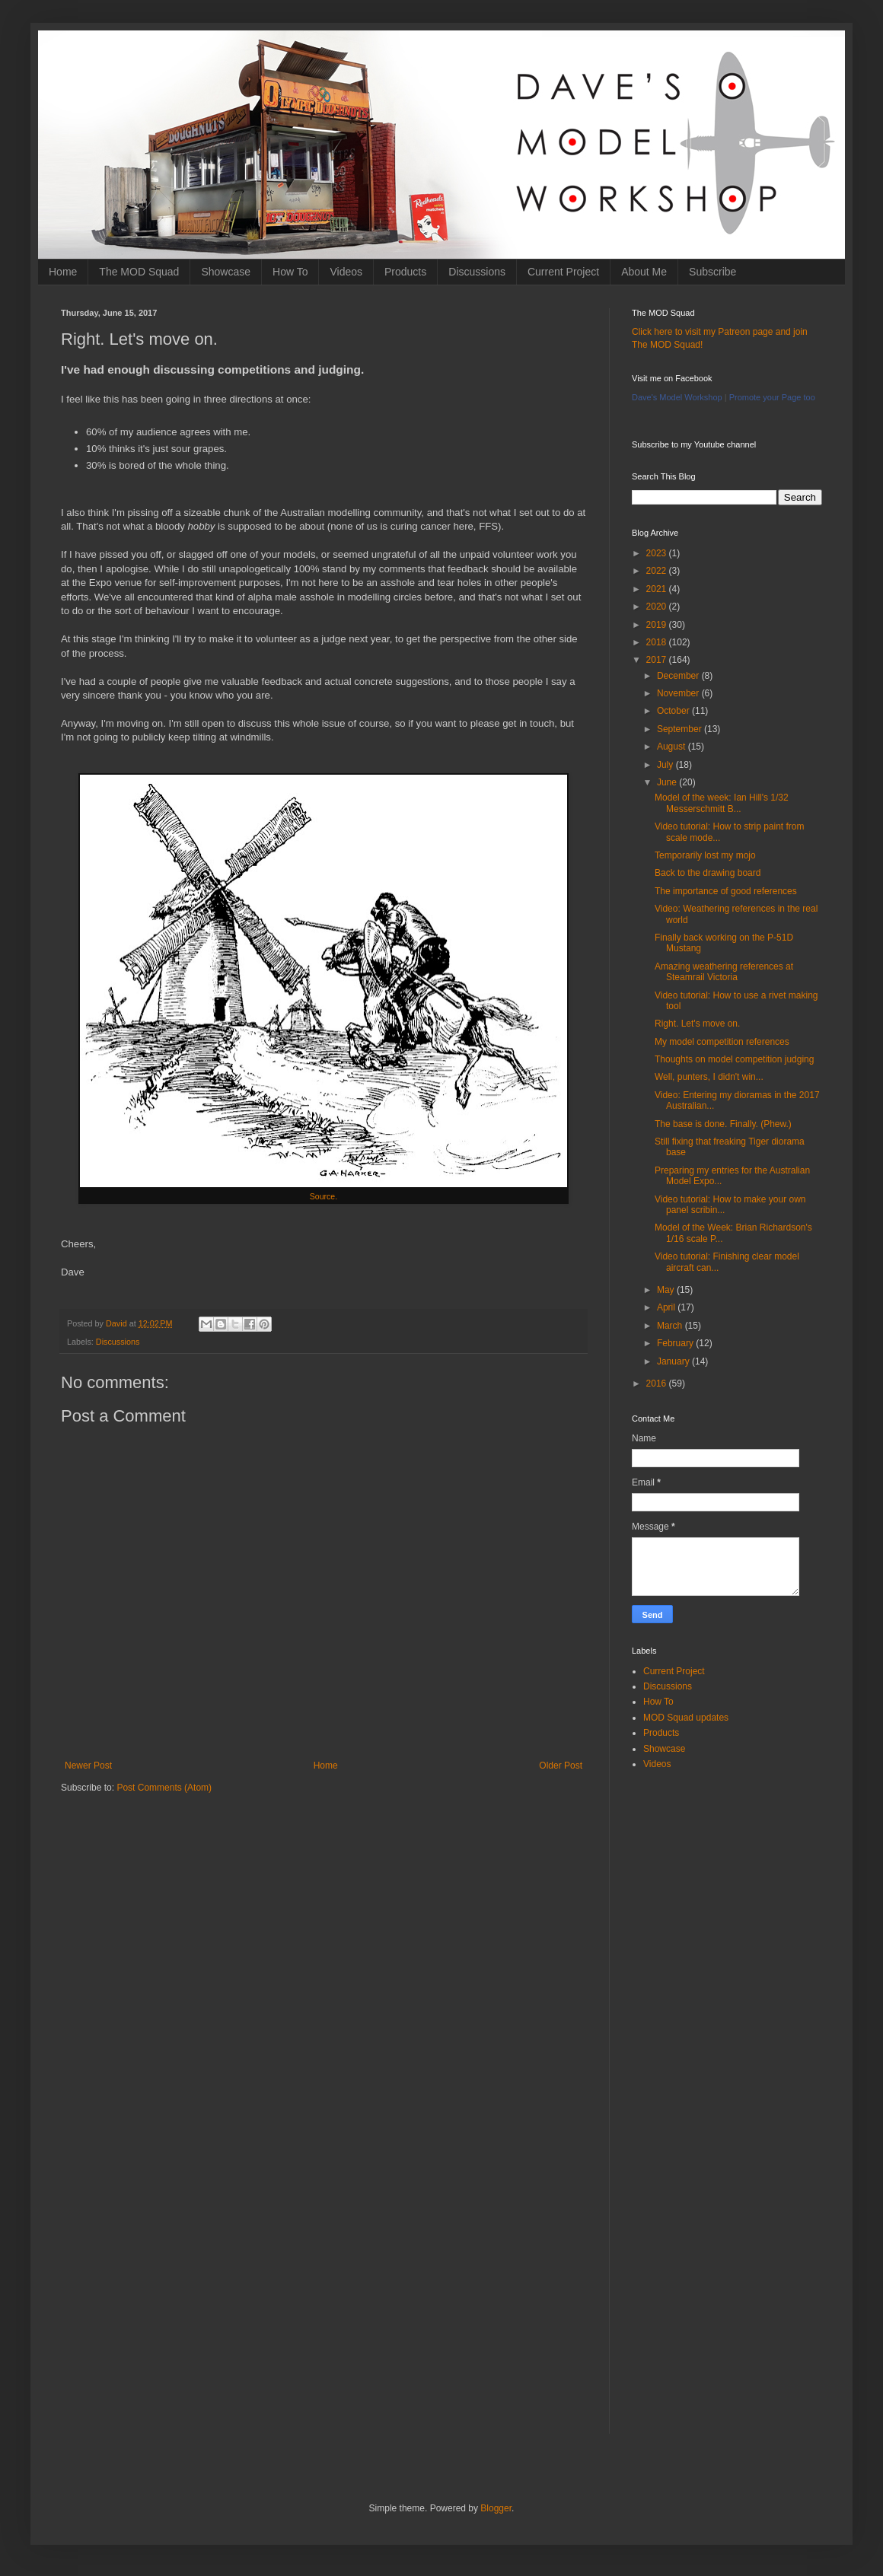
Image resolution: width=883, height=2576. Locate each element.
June (668, 782)
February (676, 1343)
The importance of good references (726, 891)
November (679, 693)
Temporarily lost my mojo (705, 855)
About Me (644, 272)
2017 (657, 659)
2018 (657, 642)
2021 (657, 589)
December (679, 675)
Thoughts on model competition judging (734, 1059)
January (674, 1361)
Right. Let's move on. (697, 1023)
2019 (657, 624)
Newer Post (88, 1765)
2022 (657, 570)
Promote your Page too (772, 397)
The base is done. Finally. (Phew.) (723, 1124)
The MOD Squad (139, 272)
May (667, 1290)
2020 (657, 606)
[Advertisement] (323, 1923)
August (672, 746)
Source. (323, 1196)
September (680, 729)
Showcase (225, 272)
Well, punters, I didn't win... (709, 1076)
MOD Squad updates (685, 1717)
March (671, 1325)
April (667, 1307)
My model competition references (722, 1041)
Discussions (476, 272)
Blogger (496, 2508)
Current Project (563, 272)
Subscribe (712, 272)
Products (405, 272)
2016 (657, 1383)
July (666, 764)
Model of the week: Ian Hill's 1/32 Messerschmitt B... (722, 803)
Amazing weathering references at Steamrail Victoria (724, 971)
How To (290, 272)
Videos (346, 272)
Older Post (560, 1765)
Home (63, 272)
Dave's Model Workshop (677, 397)
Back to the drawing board (707, 873)
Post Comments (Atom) (164, 1787)
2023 (657, 553)
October (674, 710)
